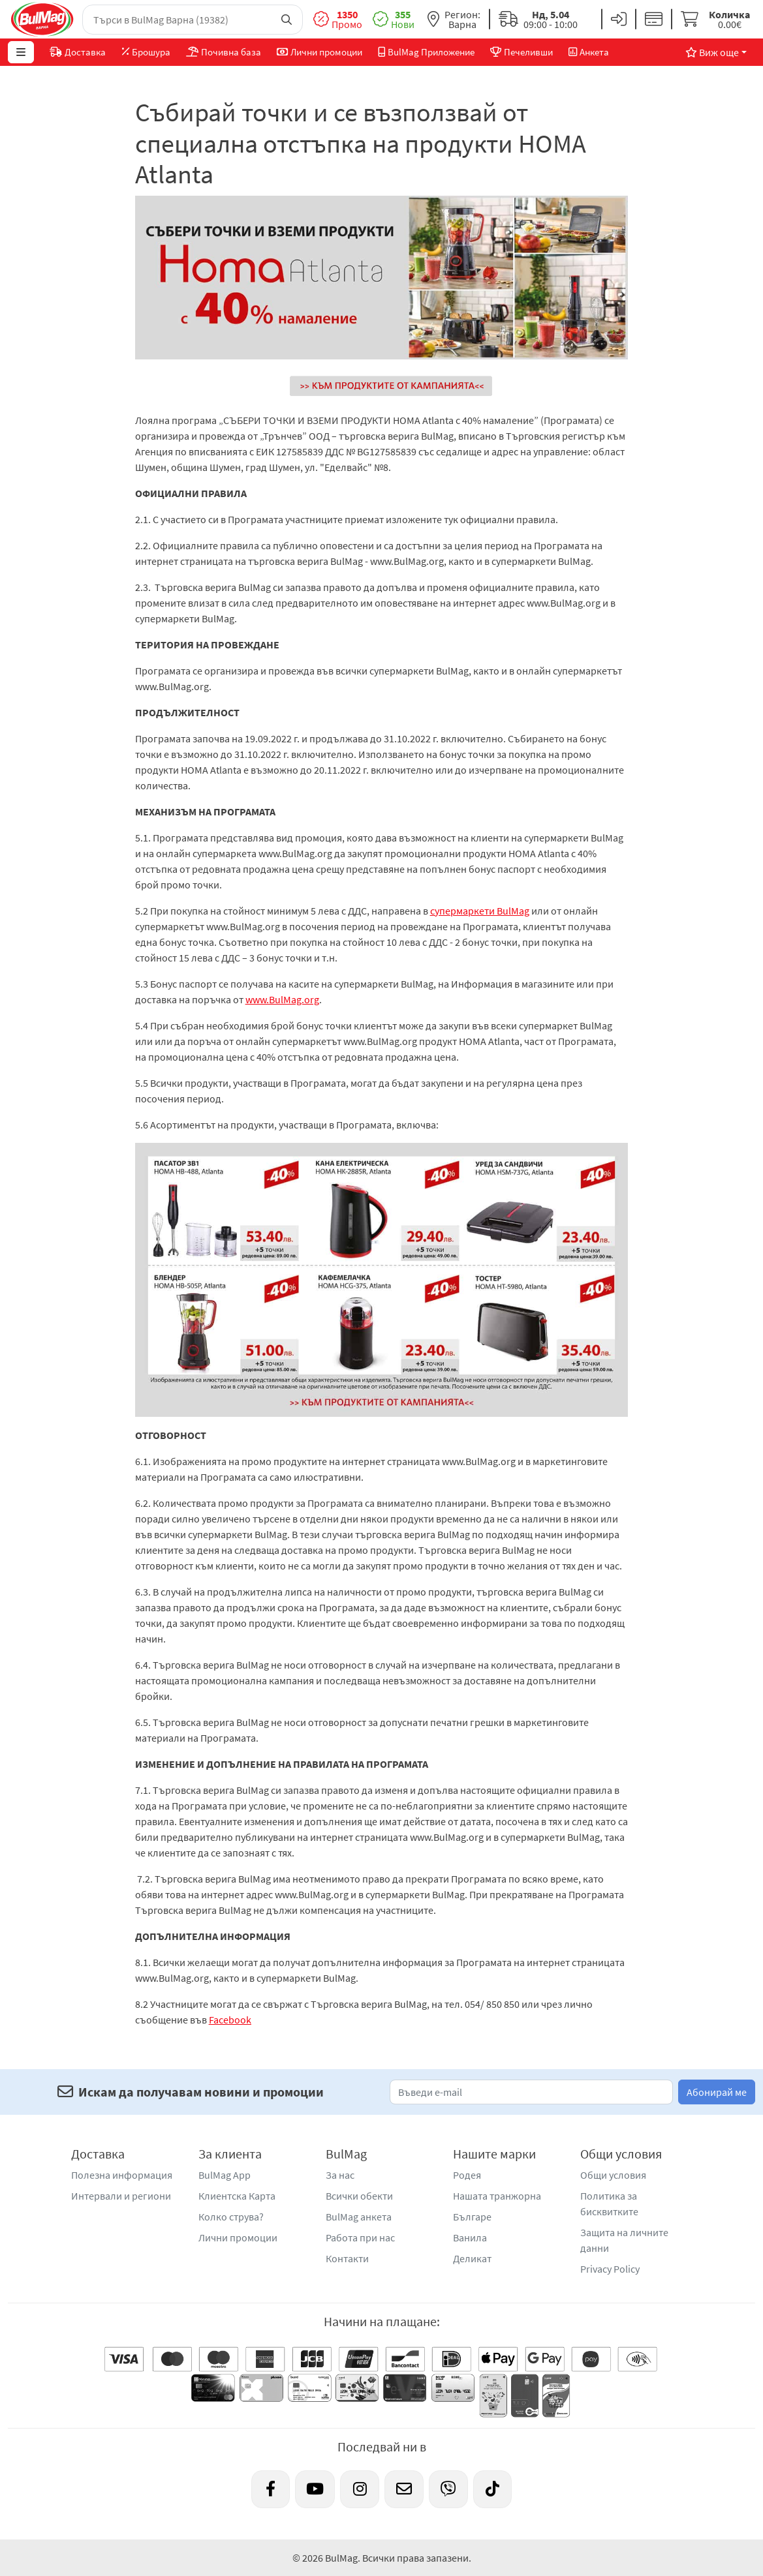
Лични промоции (237, 2237)
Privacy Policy (610, 2268)
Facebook (230, 2019)
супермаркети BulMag (479, 910)
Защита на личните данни (624, 2240)
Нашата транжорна (497, 2195)
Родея (467, 2174)
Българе (472, 2216)
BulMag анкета (359, 2216)
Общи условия (613, 2174)
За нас (340, 2174)
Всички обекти (359, 2195)
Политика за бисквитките (609, 2203)
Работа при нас (360, 2237)
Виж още (712, 52)
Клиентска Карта (236, 2195)
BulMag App (224, 2174)
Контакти (347, 2258)
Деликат (472, 2258)
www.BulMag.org (282, 999)
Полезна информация (121, 2174)
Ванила (470, 2237)
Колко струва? (231, 2216)
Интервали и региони (121, 2195)
